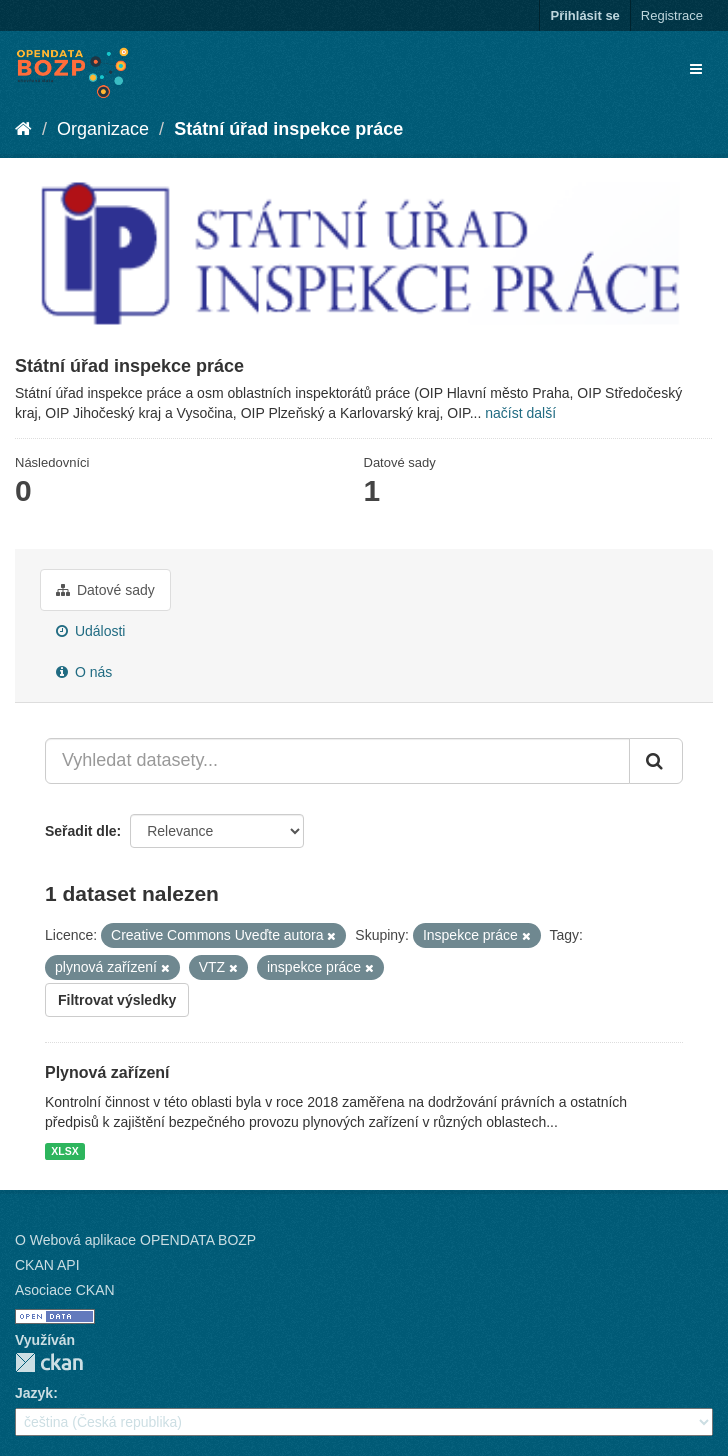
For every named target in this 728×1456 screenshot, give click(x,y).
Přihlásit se (584, 15)
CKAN (49, 1362)
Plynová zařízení (107, 1072)
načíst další (520, 413)
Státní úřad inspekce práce (288, 129)
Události (90, 631)
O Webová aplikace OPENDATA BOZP (135, 1240)
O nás (84, 672)
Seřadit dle (81, 831)
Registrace (672, 15)
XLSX (64, 1151)
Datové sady (105, 590)
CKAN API (47, 1265)
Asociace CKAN (65, 1290)
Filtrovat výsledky (117, 1000)
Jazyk (34, 1393)
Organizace (103, 129)
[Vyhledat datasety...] (337, 761)
